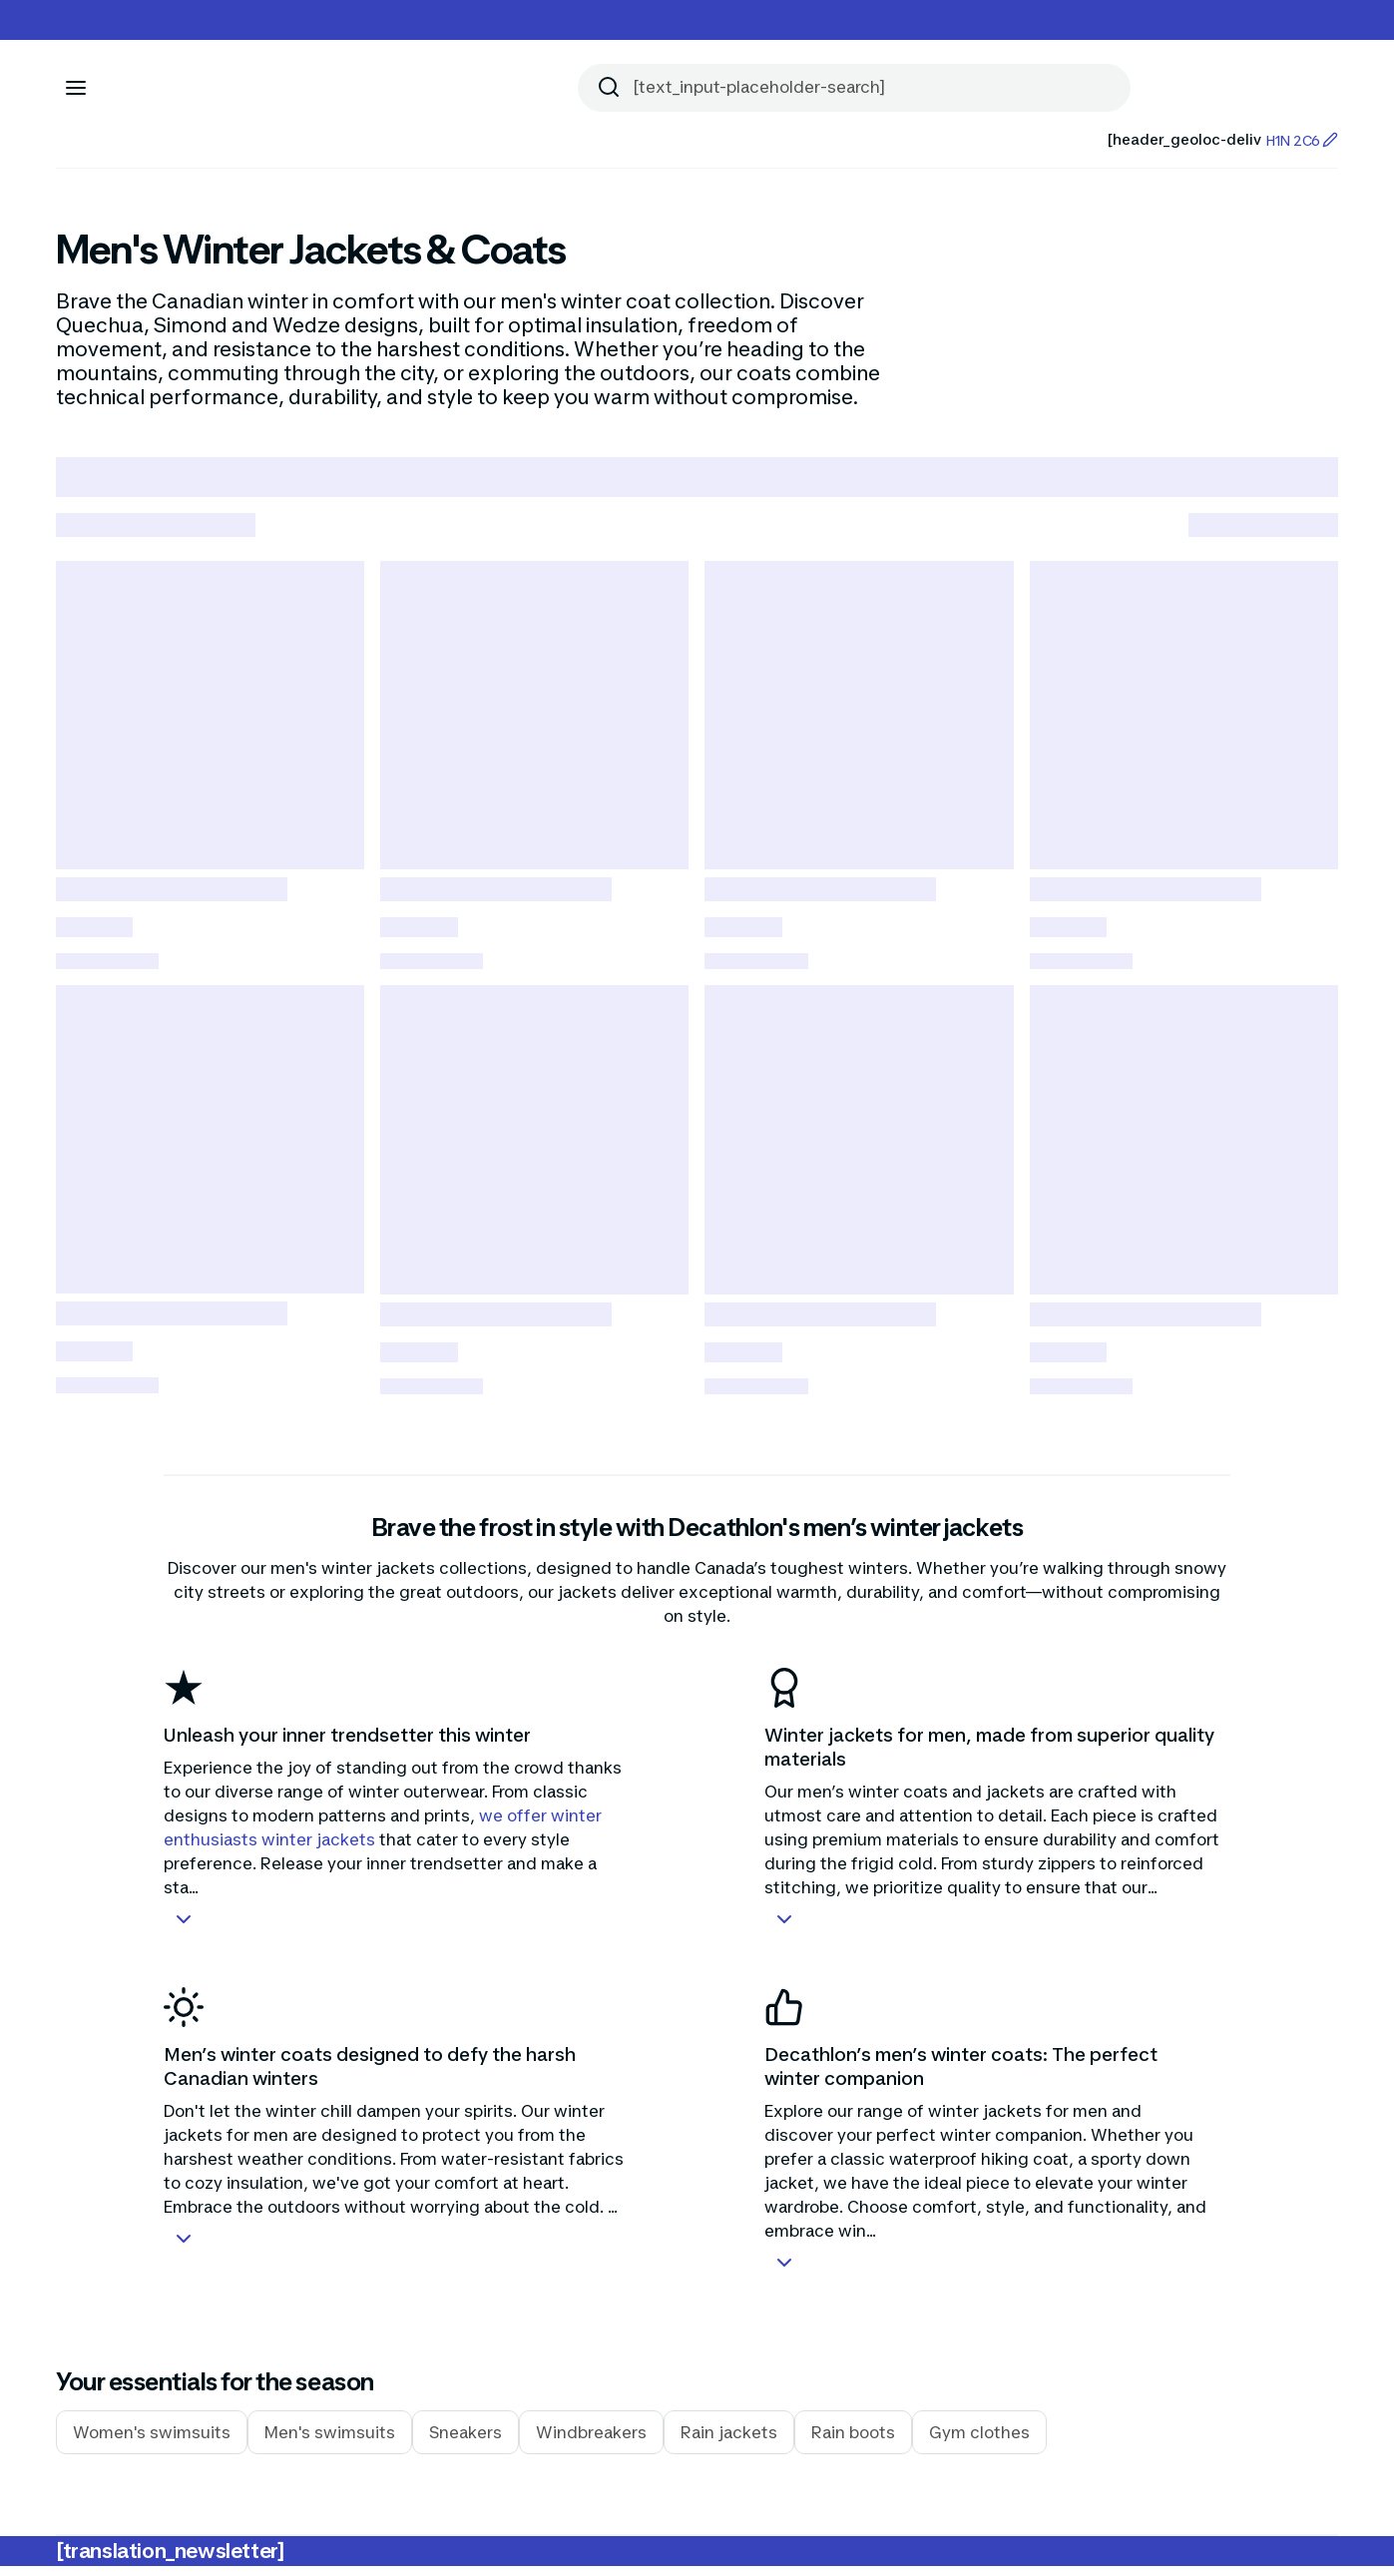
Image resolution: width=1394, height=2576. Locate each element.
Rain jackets (729, 2442)
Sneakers (465, 2442)
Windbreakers (591, 2442)
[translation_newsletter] (170, 2561)
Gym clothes (979, 2442)
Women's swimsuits (152, 2442)
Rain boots (853, 2442)
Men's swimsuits (329, 2442)
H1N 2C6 (1301, 140)
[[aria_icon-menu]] (76, 88)
